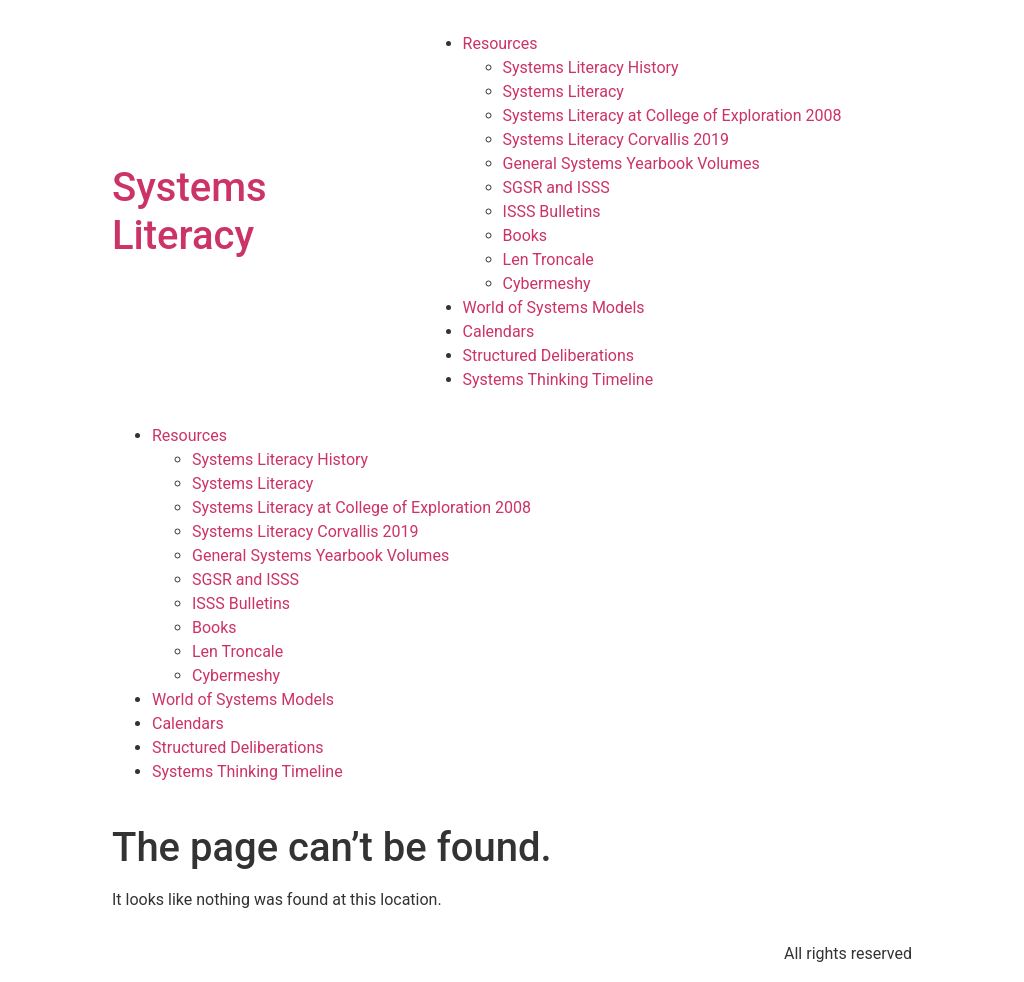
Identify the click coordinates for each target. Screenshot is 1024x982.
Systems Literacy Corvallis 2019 (616, 139)
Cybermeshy (547, 283)
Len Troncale (548, 259)
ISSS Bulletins (552, 211)
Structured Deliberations (549, 355)
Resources (500, 43)
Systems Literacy (189, 211)
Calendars (499, 331)
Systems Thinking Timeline (558, 379)
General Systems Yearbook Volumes (631, 163)
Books (525, 235)
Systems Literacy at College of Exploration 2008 (672, 115)
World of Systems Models (554, 307)
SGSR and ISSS (556, 187)
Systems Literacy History (591, 67)
